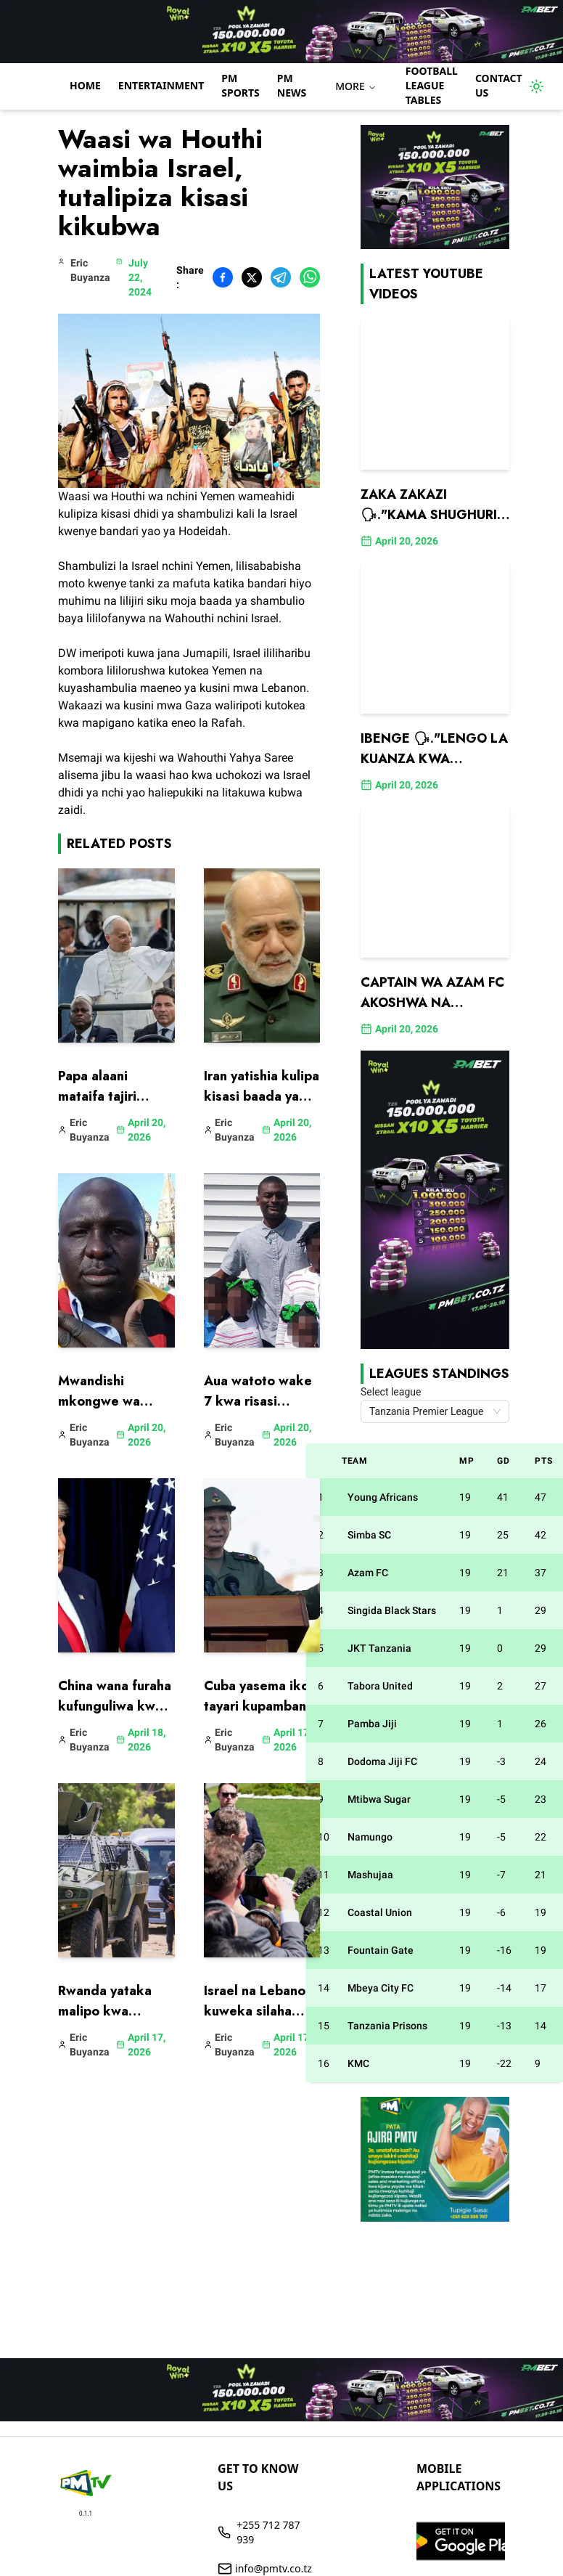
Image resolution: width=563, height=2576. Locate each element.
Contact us (498, 85)
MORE (355, 86)
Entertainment (161, 85)
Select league (391, 1392)
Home (85, 85)
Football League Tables (432, 85)
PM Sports (240, 85)
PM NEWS (291, 85)
